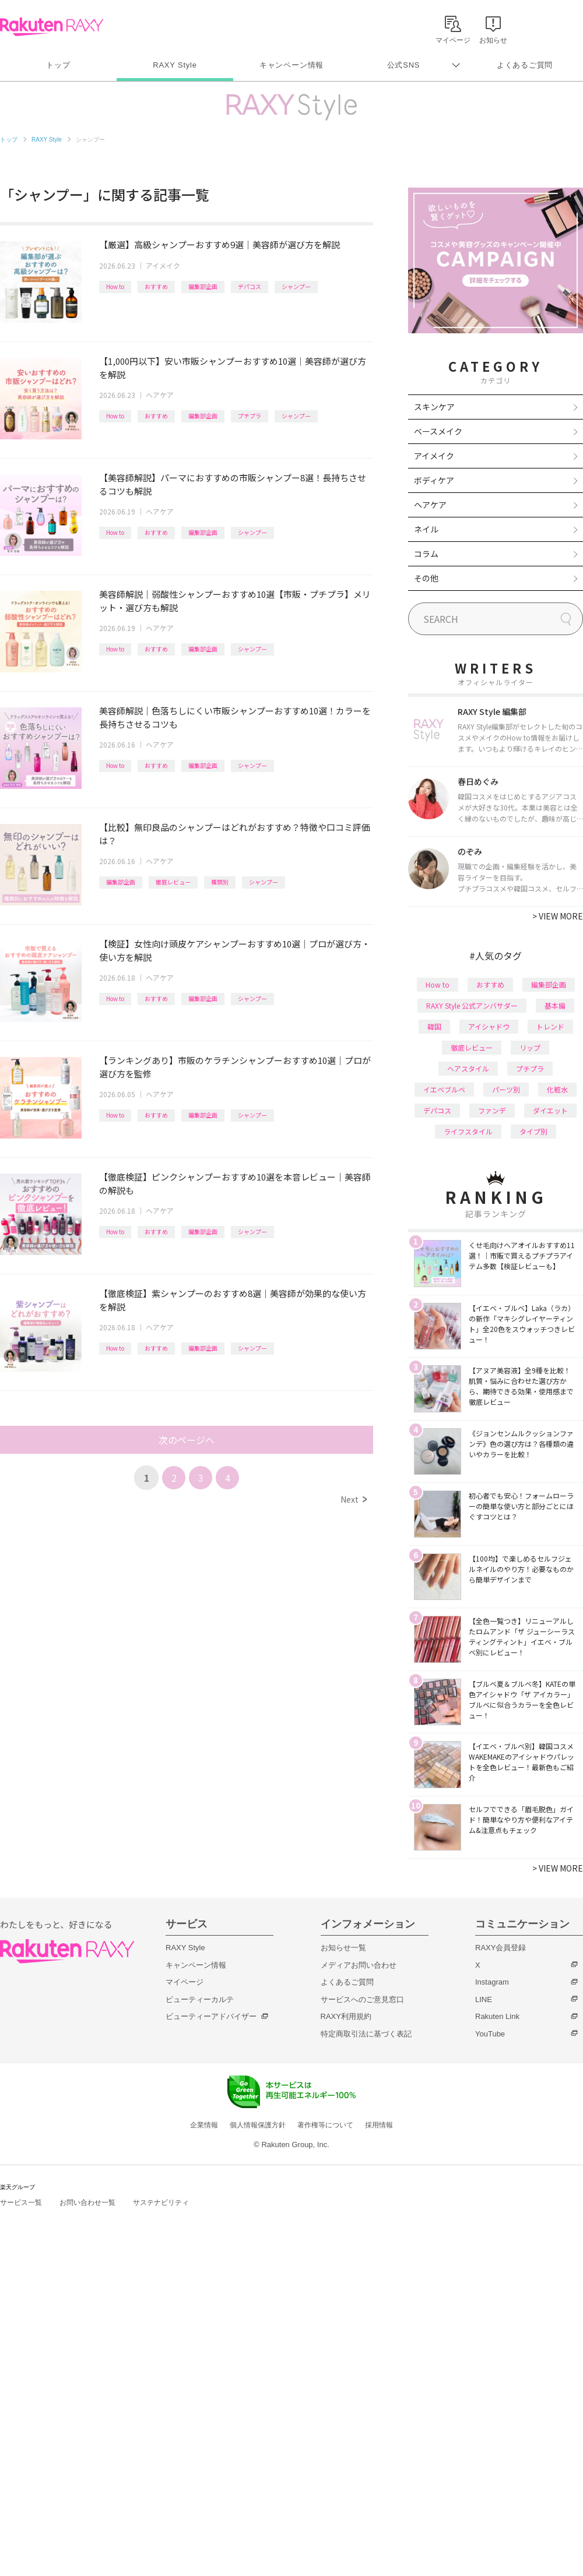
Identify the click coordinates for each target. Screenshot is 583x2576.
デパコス (249, 286)
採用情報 (379, 2125)
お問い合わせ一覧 (87, 2202)
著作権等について (325, 2125)
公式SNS (403, 65)
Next (353, 1499)
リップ (529, 1047)
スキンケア (434, 407)
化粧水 (557, 1089)
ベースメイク (438, 431)
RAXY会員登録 (500, 1947)
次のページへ (187, 1440)
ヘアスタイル (468, 1068)
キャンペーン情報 (291, 65)
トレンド (550, 1026)
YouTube (490, 2033)
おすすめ (156, 286)
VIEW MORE (557, 916)
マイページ (184, 1982)
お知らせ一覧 (343, 1947)
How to (115, 286)
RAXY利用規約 (346, 2016)
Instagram (492, 1982)
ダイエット (550, 1110)
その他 (426, 578)
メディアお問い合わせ (358, 1965)
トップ (58, 65)
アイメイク (163, 265)
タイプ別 (533, 1131)
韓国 (434, 1026)
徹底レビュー (173, 882)
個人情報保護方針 (258, 2125)
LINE (483, 1999)
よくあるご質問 (525, 65)
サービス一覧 (21, 2202)
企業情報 (204, 2125)
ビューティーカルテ (200, 1999)
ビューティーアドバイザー (211, 2016)
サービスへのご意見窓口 (362, 1999)
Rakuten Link (497, 2016)
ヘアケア (160, 395)
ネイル (426, 529)
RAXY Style (174, 65)
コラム (426, 553)
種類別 (220, 882)
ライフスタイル (468, 1131)
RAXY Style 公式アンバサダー (472, 1005)
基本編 (555, 1005)
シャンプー (296, 286)
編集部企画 (202, 286)
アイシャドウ (489, 1026)
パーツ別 (506, 1089)
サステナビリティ (161, 2202)
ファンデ (492, 1110)
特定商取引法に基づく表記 (366, 2033)
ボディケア (434, 480)
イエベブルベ (444, 1089)
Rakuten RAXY (51, 26)
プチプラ (249, 415)
